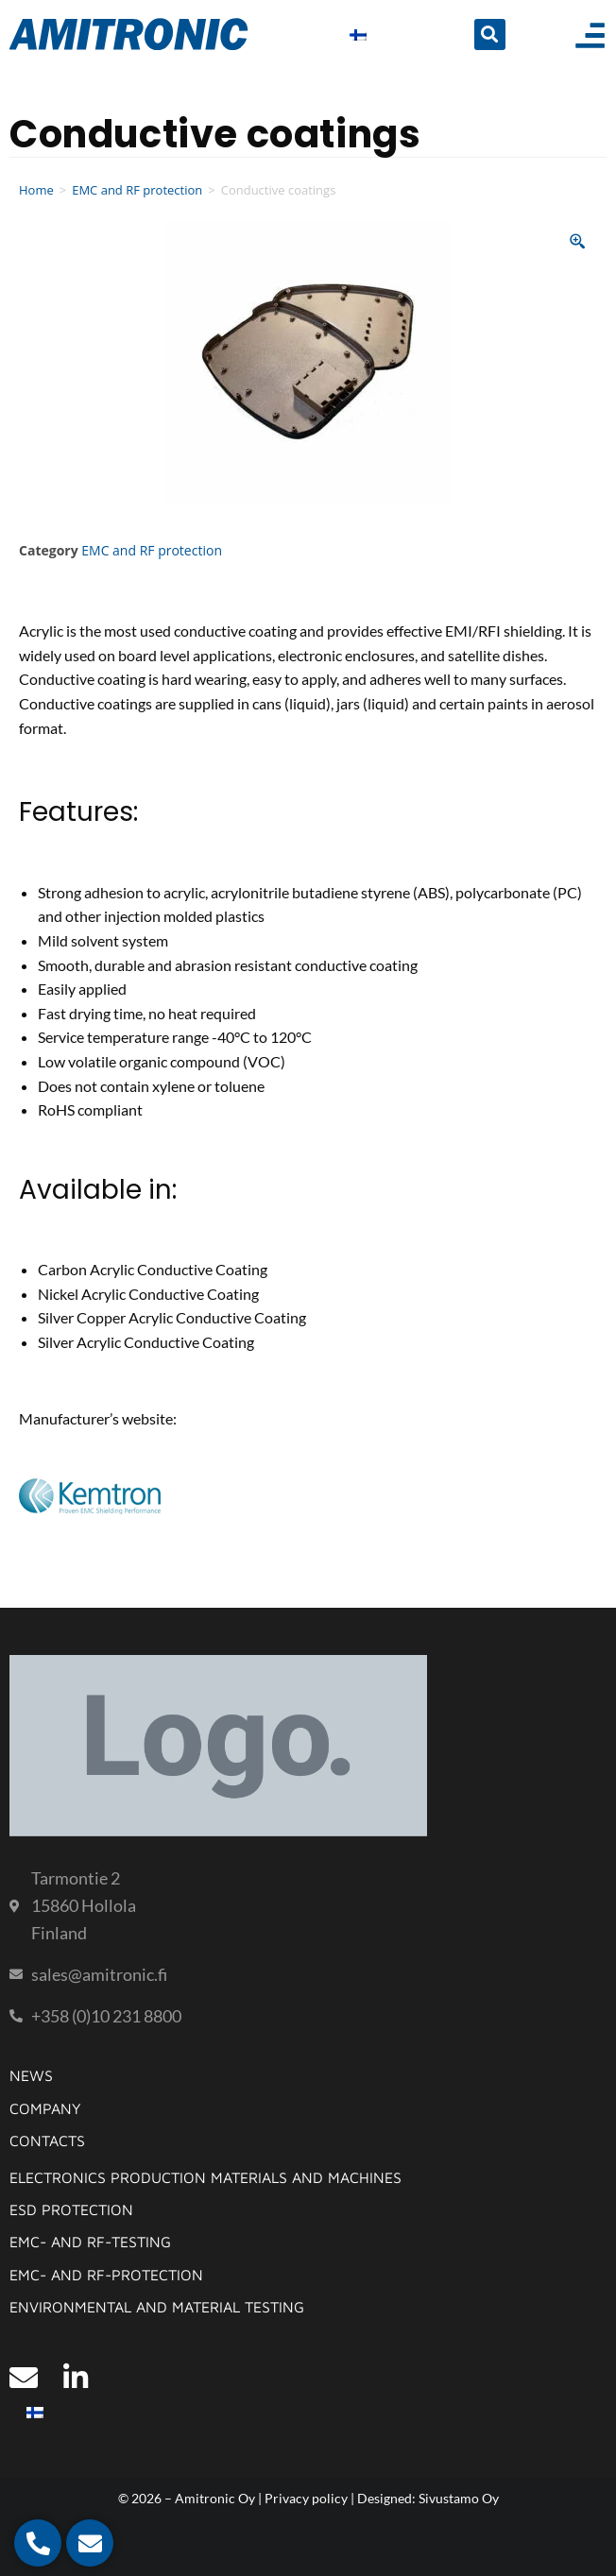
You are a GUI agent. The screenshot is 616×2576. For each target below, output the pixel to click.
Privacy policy (306, 2498)
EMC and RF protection (137, 189)
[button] (489, 34)
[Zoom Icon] (578, 241)
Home (36, 189)
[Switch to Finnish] (358, 34)
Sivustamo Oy (459, 2498)
